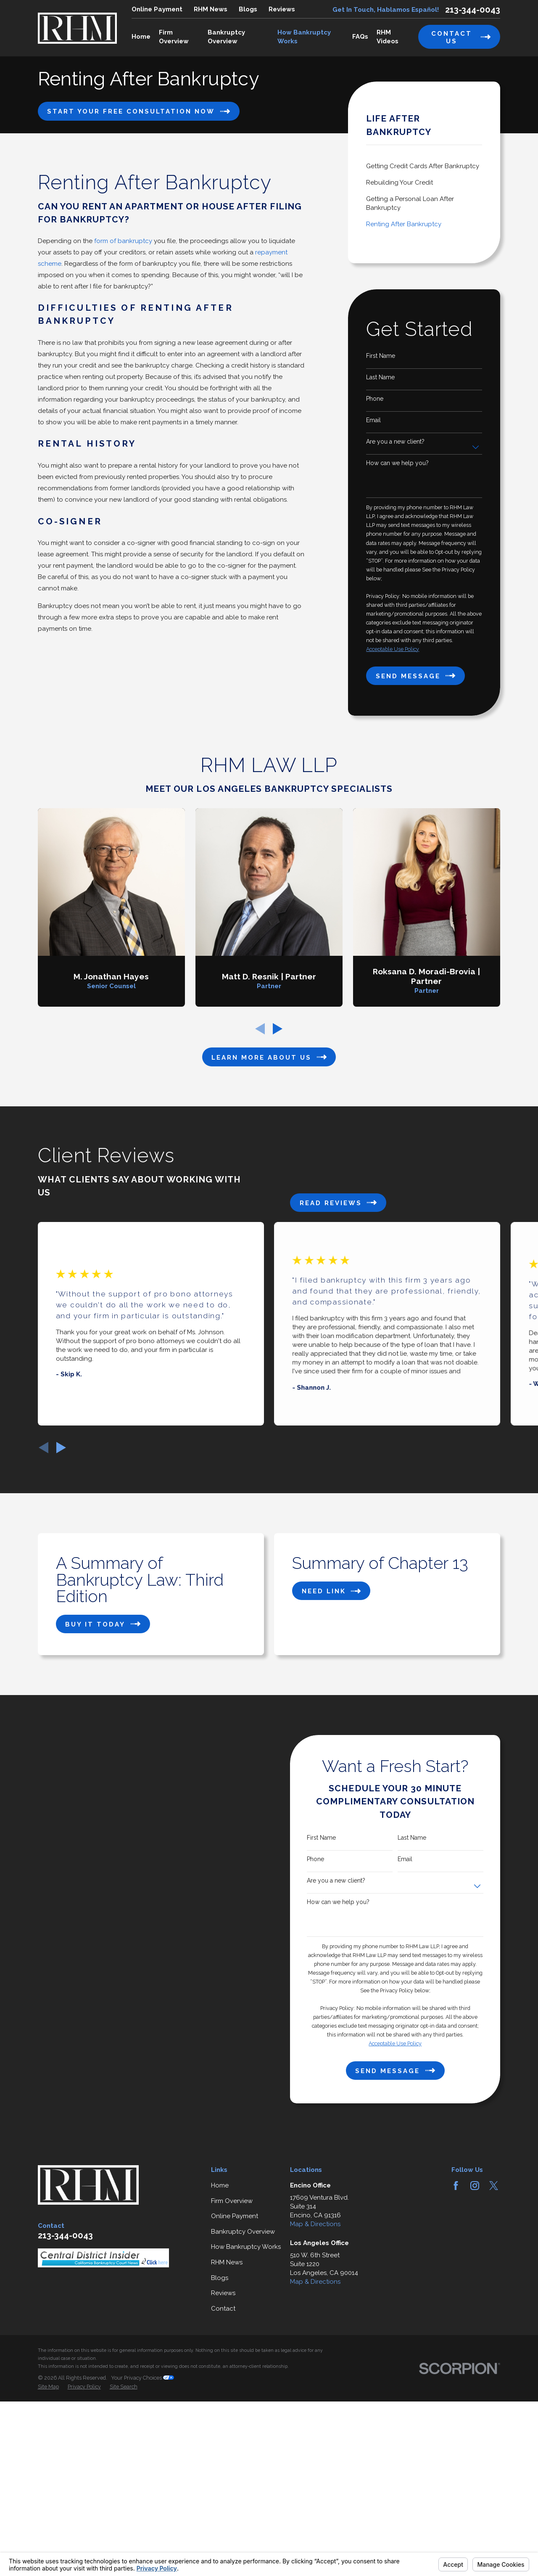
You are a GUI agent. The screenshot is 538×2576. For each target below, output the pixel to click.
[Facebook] (455, 2312)
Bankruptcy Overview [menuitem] (226, 37)
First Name (380, 355)
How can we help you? (397, 463)
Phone (374, 398)
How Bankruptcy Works (246, 2374)
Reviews (282, 9)
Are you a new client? (395, 441)
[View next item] (61, 1447)
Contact (223, 2435)
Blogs (248, 9)
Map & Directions (315, 2350)
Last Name (380, 377)
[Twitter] (493, 2312)
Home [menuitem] (141, 36)
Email (373, 420)
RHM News (210, 9)
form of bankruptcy (123, 241)
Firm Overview (232, 2327)
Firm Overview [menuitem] (174, 37)
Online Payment (157, 9)
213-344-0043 (472, 9)
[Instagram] (474, 2312)
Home (220, 2312)
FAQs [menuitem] (360, 36)
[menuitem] (424, 166)
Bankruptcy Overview (243, 2358)
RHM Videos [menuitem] (387, 37)
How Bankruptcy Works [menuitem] (304, 37)
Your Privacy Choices (142, 2505)
